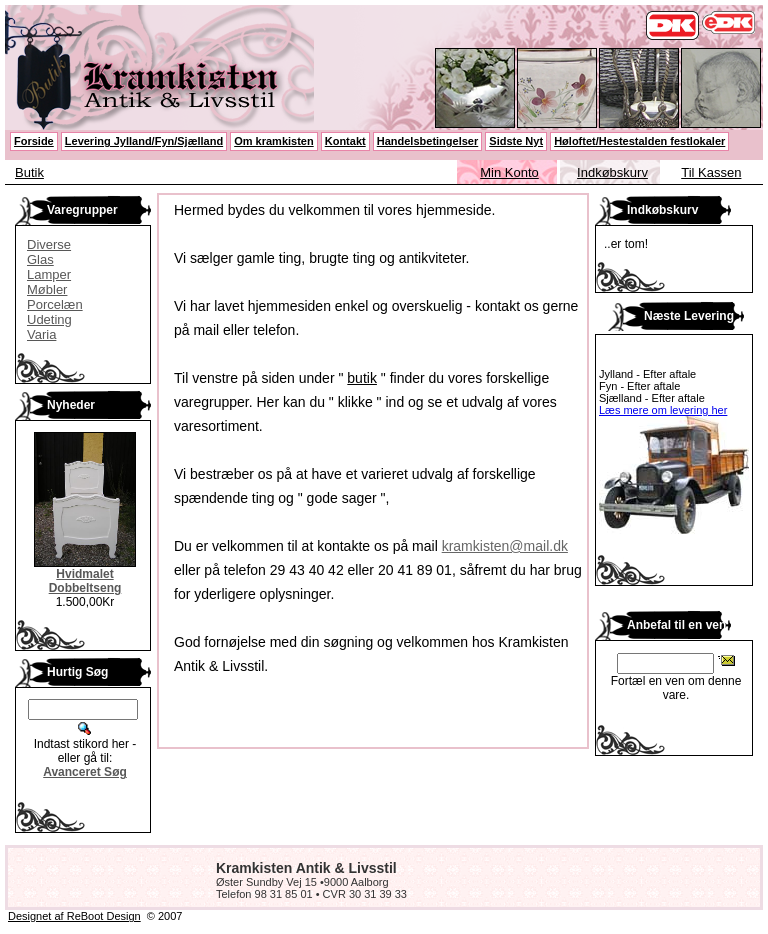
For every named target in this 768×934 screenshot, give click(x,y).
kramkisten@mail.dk (505, 546)
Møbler (47, 289)
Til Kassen (711, 172)
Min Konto (509, 172)
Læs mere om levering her (663, 410)
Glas (40, 259)
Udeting (49, 319)
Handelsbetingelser (427, 141)
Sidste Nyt (516, 141)
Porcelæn (55, 304)
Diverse (49, 244)
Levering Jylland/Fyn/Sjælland (144, 141)
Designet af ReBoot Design (74, 916)
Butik (29, 172)
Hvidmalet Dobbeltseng (85, 581)
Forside (34, 141)
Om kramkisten (273, 141)
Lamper (49, 274)
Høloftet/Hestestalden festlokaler (639, 141)
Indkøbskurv (612, 172)
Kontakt (345, 141)
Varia (41, 334)
